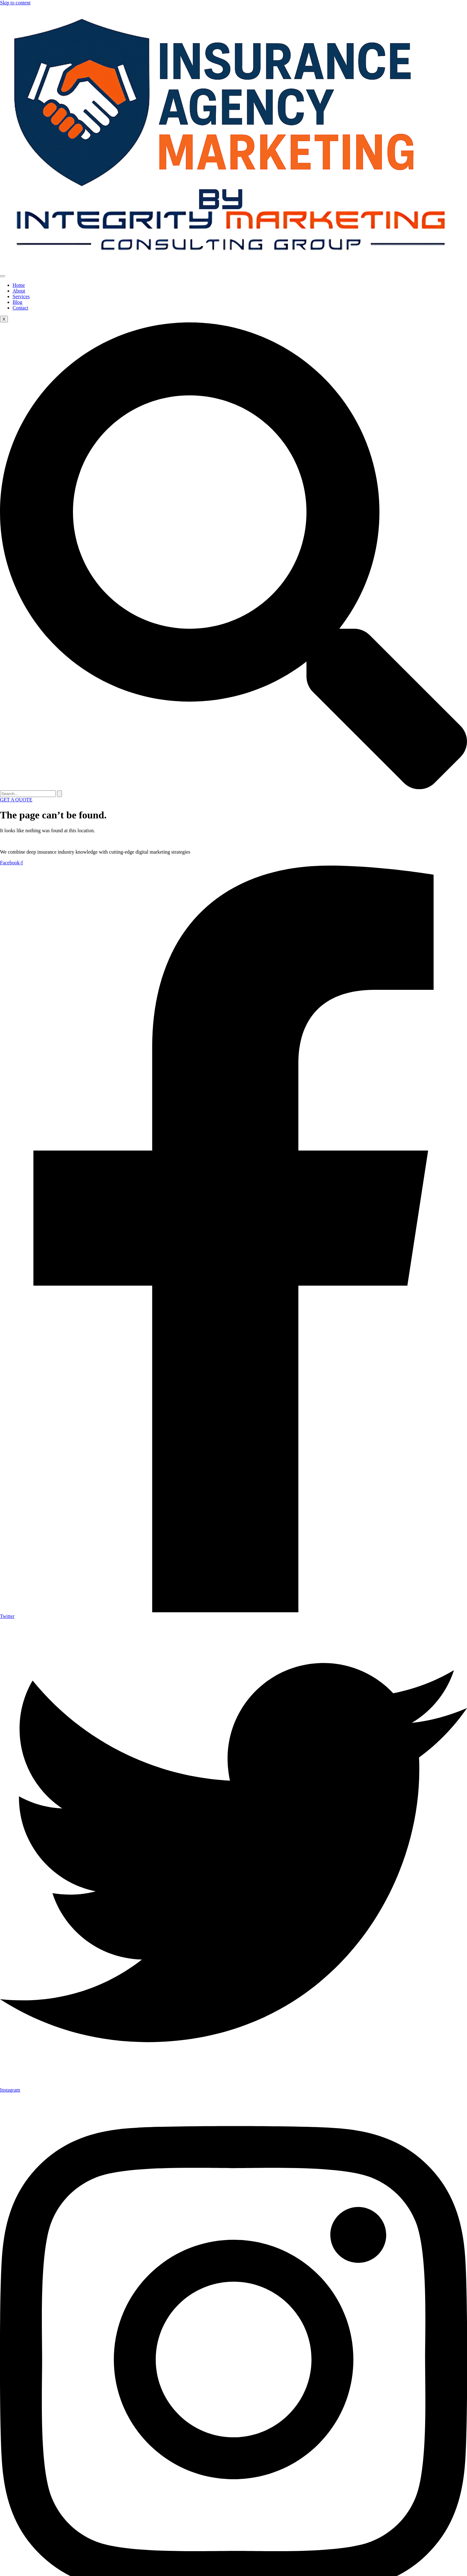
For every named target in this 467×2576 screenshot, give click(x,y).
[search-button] (59, 793)
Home (19, 285)
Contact (20, 307)
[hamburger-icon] (2, 276)
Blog (17, 302)
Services (21, 296)
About (19, 290)
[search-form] (28, 793)
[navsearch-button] (233, 787)
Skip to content (15, 2)
